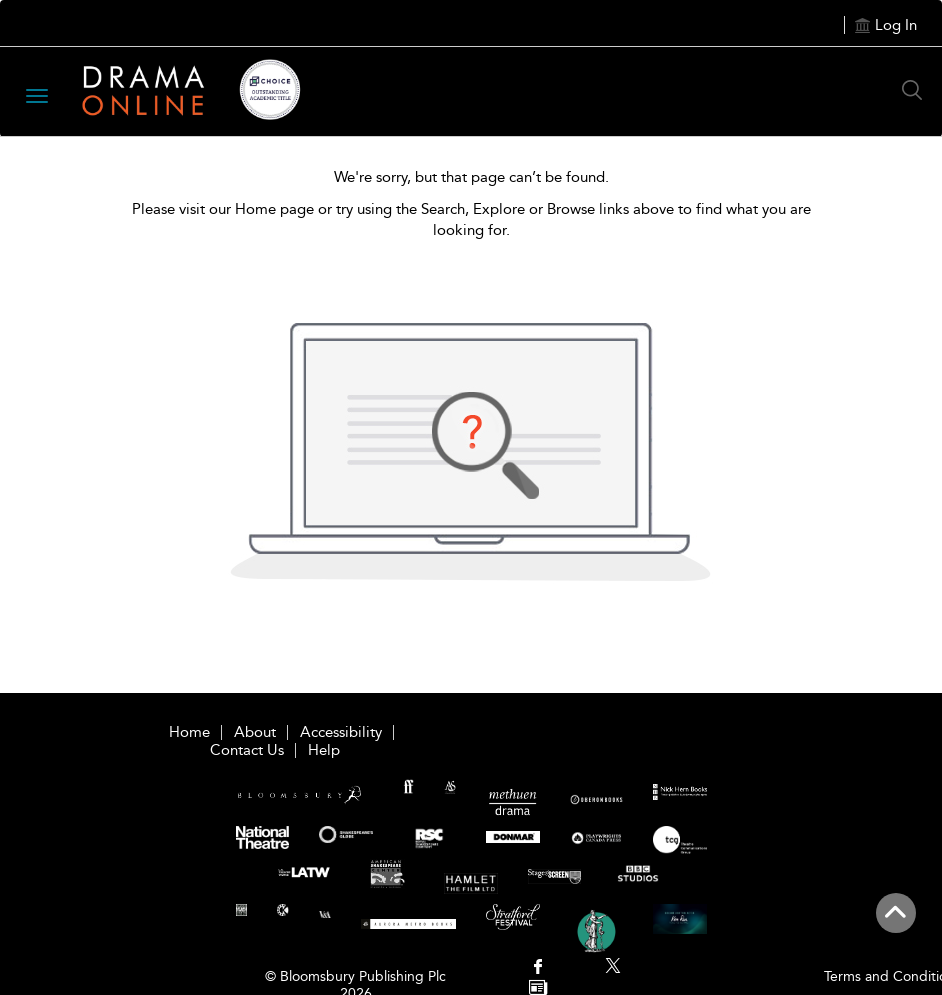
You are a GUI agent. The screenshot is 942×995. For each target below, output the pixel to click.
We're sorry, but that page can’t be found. (471, 177)
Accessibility (341, 732)
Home (189, 732)
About (255, 732)
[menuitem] (538, 968)
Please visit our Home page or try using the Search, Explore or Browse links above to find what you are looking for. (471, 219)
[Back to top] (895, 924)
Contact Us (247, 750)
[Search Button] (917, 90)
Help (324, 750)
